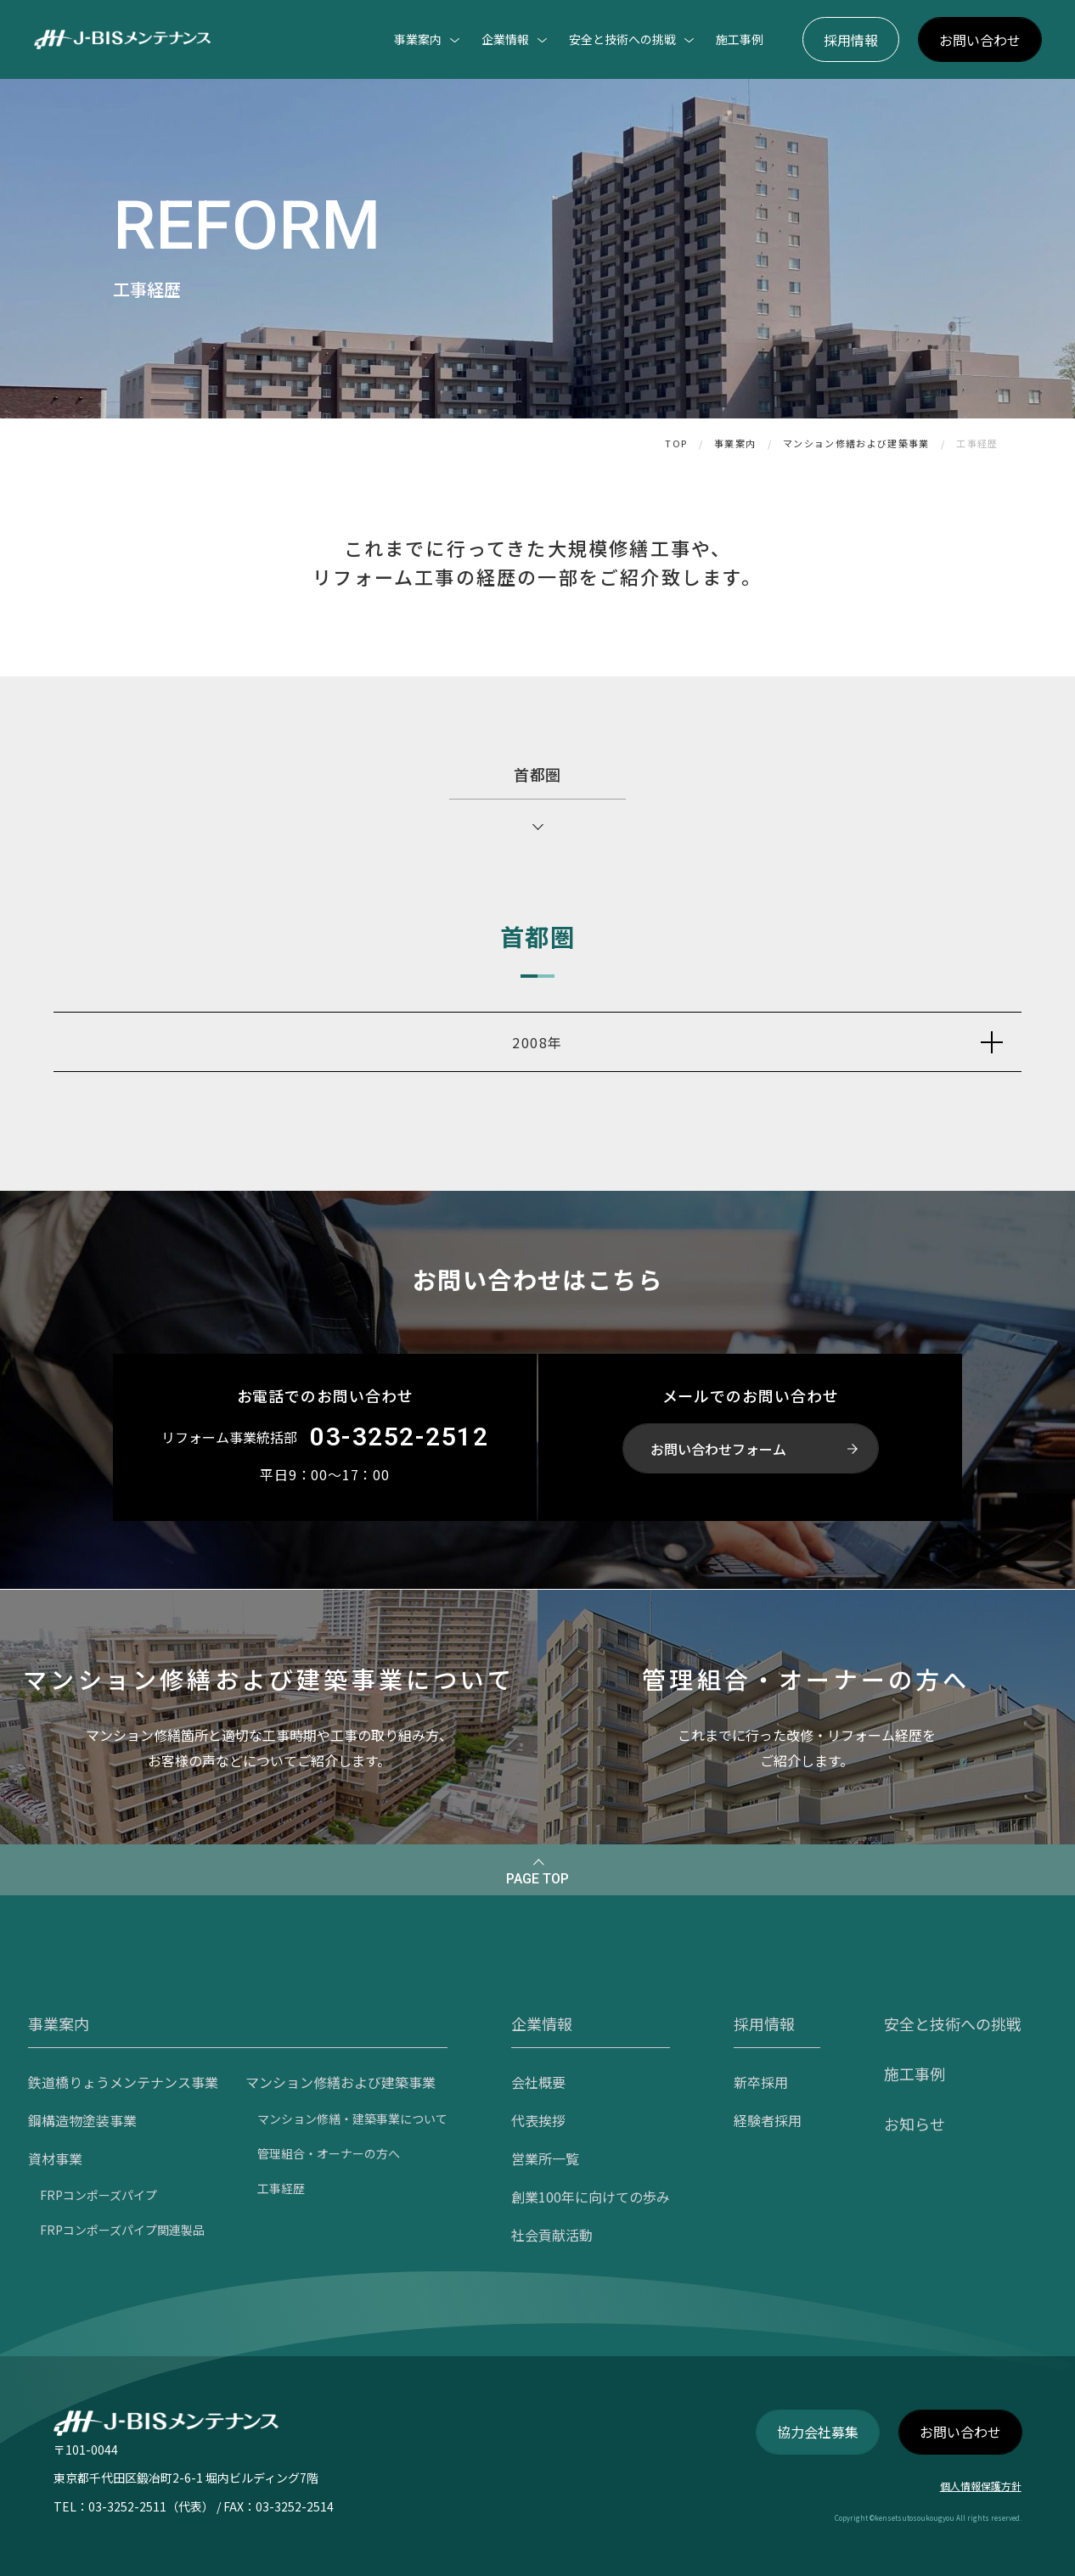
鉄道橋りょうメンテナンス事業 (123, 2082)
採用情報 (851, 40)
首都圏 (538, 774)
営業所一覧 (545, 2158)
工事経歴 (977, 443)
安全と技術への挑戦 (953, 2023)
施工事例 (739, 39)
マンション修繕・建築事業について (352, 2118)
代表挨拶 (538, 2120)
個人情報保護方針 (981, 2485)
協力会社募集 (817, 2432)
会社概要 (538, 2082)
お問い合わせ (980, 40)
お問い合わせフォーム (718, 1449)
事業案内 (735, 443)
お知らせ (914, 2124)
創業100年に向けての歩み (590, 2196)
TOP (676, 443)
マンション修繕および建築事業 (856, 443)
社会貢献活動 (552, 2235)
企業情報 (541, 2023)
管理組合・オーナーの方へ (328, 2153)
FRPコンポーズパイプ (98, 2194)
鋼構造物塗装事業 (82, 2120)
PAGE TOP (537, 1879)
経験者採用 (768, 2120)
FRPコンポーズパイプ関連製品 (122, 2229)
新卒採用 (761, 2082)
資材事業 (55, 2158)
